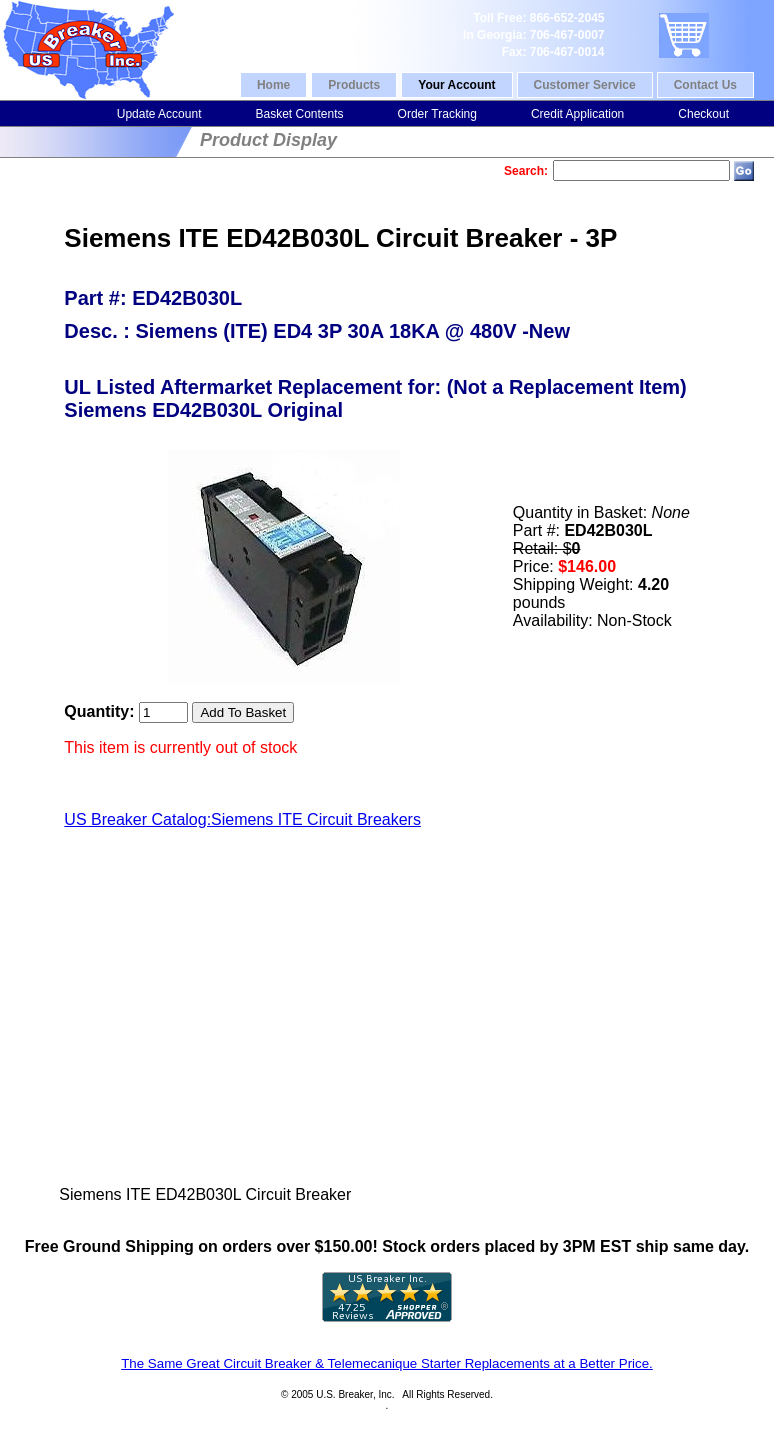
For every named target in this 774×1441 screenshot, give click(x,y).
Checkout (703, 114)
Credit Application (577, 114)
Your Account (456, 85)
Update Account (159, 114)
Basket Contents (299, 114)
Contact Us (705, 85)
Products (354, 85)
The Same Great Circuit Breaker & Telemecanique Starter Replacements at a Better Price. (387, 1363)
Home (273, 85)
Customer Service (585, 85)
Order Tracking (437, 114)
